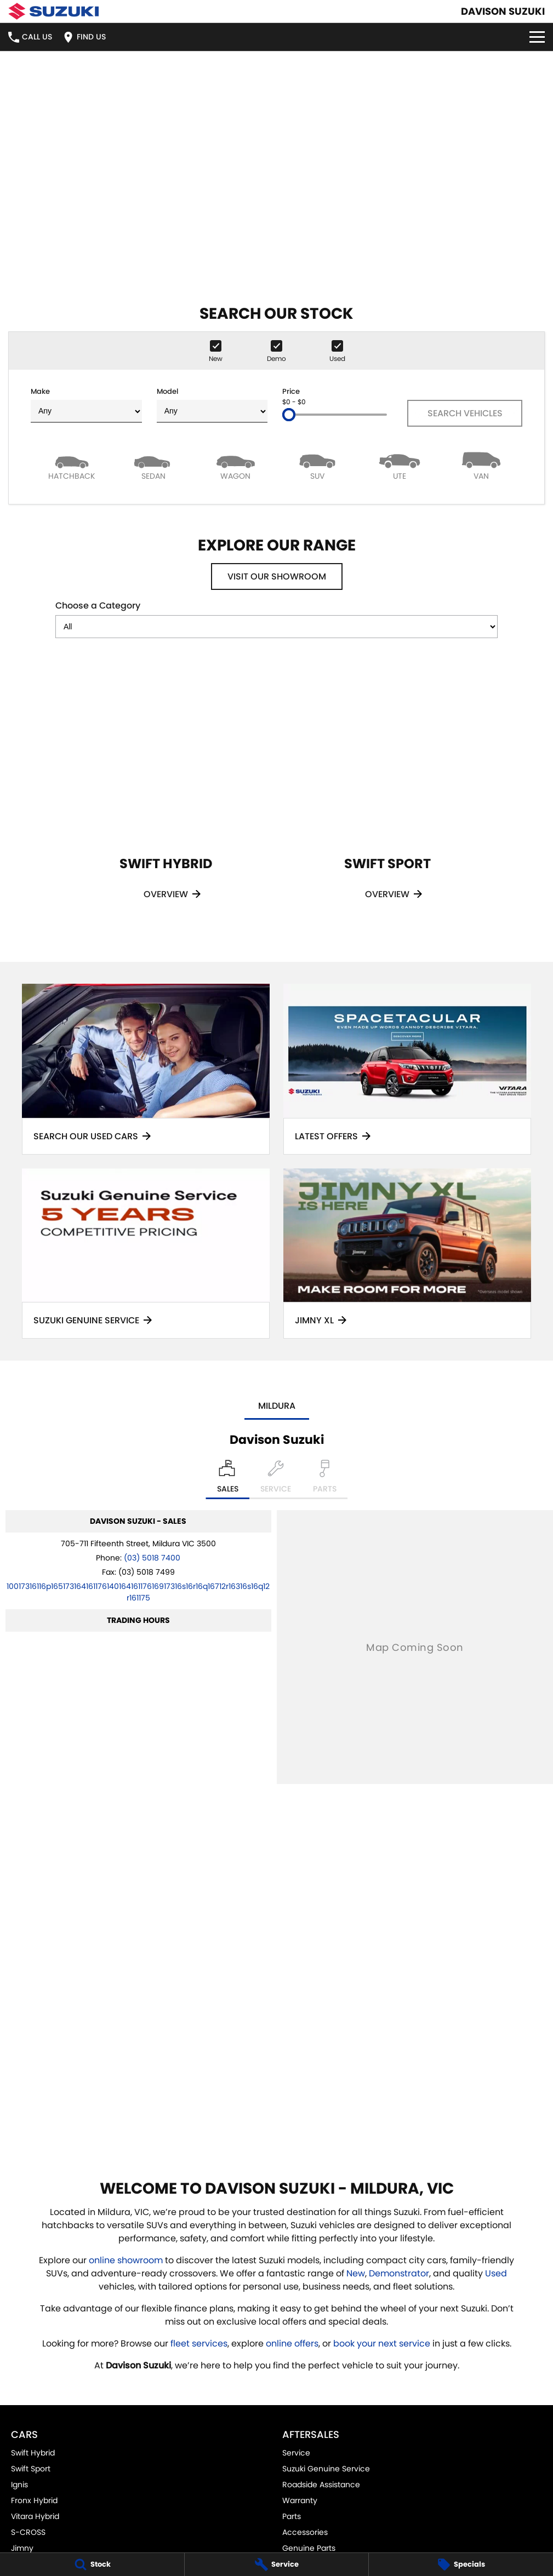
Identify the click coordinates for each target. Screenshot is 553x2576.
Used (496, 2273)
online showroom (126, 2260)
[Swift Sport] (387, 796)
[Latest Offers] (407, 1069)
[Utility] (399, 465)
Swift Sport (30, 2468)
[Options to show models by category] (276, 626)
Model (212, 404)
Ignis (19, 2484)
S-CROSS (28, 2532)
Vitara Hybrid (35, 2516)
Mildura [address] (276, 1405)
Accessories (305, 2532)
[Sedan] (154, 465)
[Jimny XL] (407, 1253)
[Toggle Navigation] (537, 37)
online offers (292, 2343)
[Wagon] (236, 465)
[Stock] (92, 2564)
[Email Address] (138, 1592)
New (355, 2273)
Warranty (299, 2500)
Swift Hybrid (33, 2452)
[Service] (277, 2564)
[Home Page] (53, 11)
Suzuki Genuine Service (326, 2468)
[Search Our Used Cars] (146, 1069)
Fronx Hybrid (34, 2500)
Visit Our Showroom (276, 576)
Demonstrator (399, 2273)
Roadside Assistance (321, 2484)
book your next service (381, 2343)
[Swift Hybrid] (166, 796)
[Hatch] (72, 465)
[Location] (227, 1479)
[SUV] (318, 465)
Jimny (22, 2548)
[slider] (288, 414)
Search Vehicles (465, 413)
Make (86, 404)
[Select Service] (275, 1479)
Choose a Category (276, 618)
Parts (291, 2516)
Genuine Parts (308, 2548)
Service (296, 2452)
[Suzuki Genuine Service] (146, 1253)
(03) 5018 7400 (152, 1557)
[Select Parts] (324, 1479)
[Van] (482, 465)
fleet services (198, 2343)
